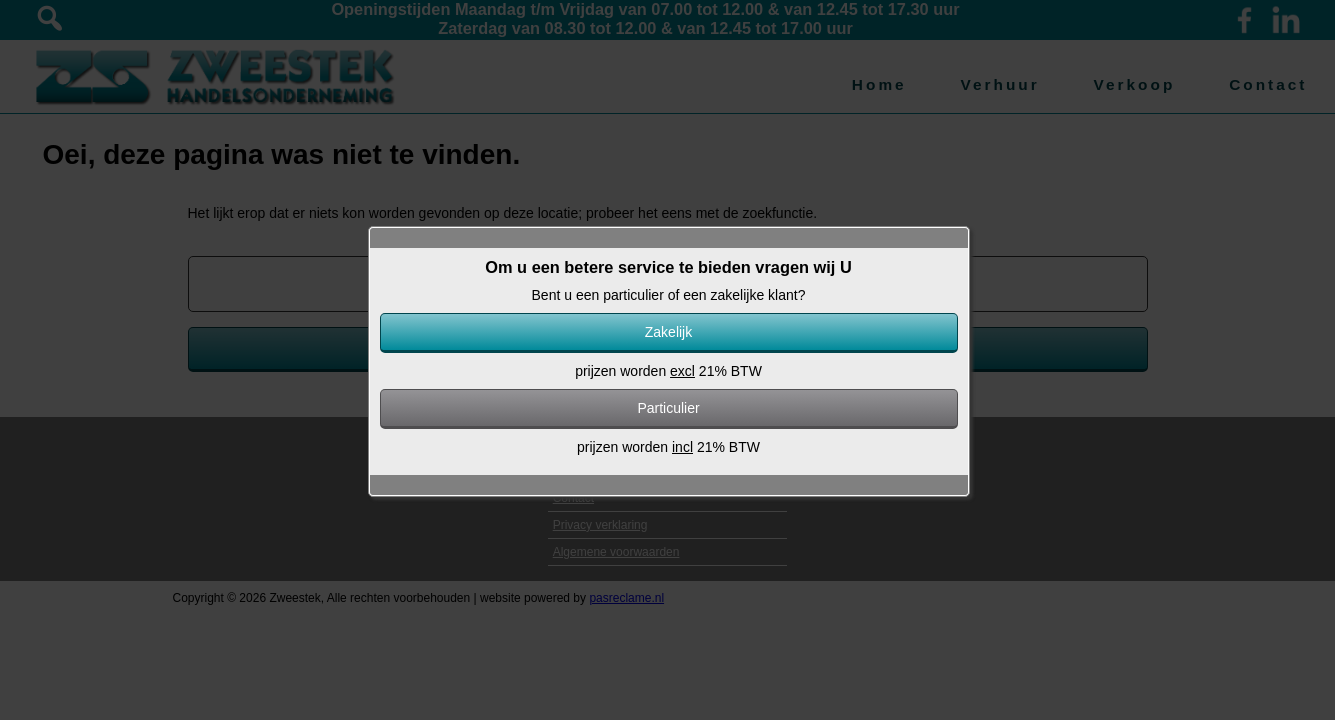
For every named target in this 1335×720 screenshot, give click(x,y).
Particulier (668, 408)
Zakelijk (668, 332)
